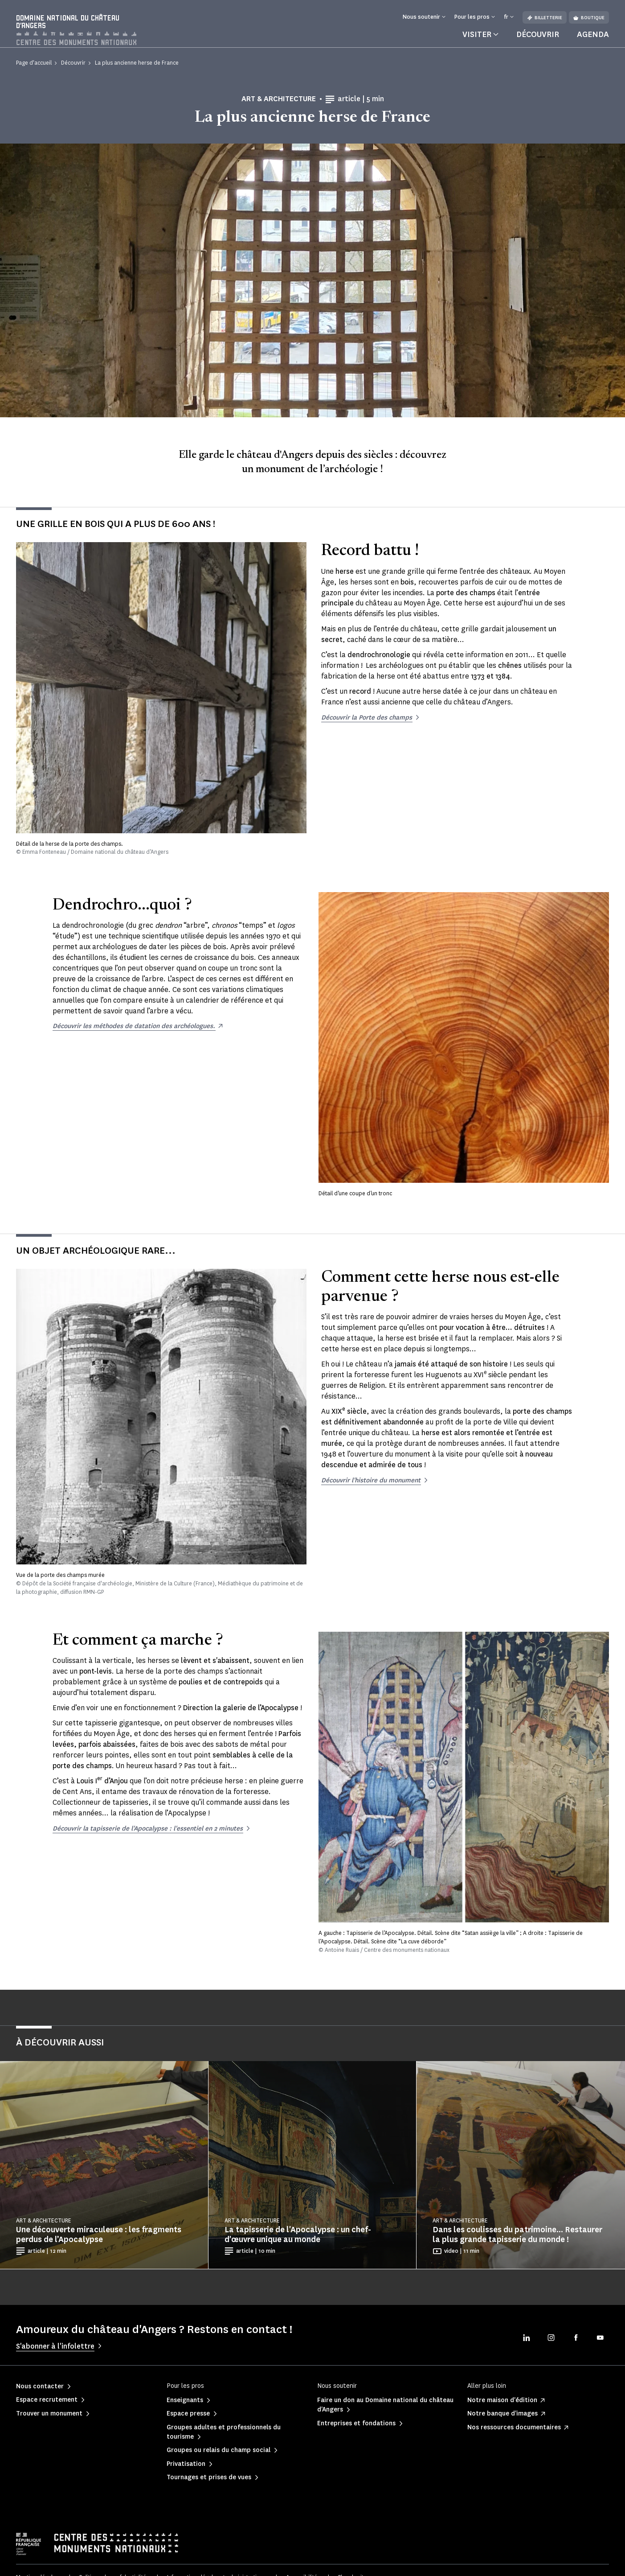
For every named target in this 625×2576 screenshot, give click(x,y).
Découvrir (537, 42)
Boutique (589, 17)
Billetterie (544, 17)
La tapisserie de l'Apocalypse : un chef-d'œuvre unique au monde (298, 2242)
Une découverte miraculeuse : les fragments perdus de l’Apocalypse (98, 2242)
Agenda (593, 42)
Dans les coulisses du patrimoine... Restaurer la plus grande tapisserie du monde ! (517, 2242)
